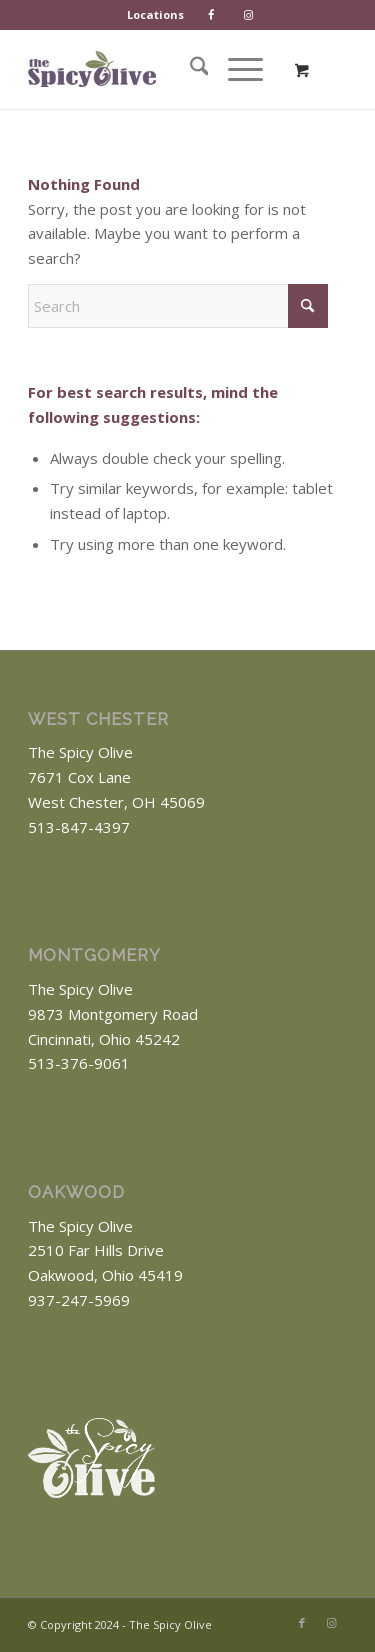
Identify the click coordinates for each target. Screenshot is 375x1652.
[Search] (189, 69)
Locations (155, 14)
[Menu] (235, 69)
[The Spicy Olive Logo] (92, 69)
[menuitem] (156, 15)
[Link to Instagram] (332, 1623)
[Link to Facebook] (302, 1623)
